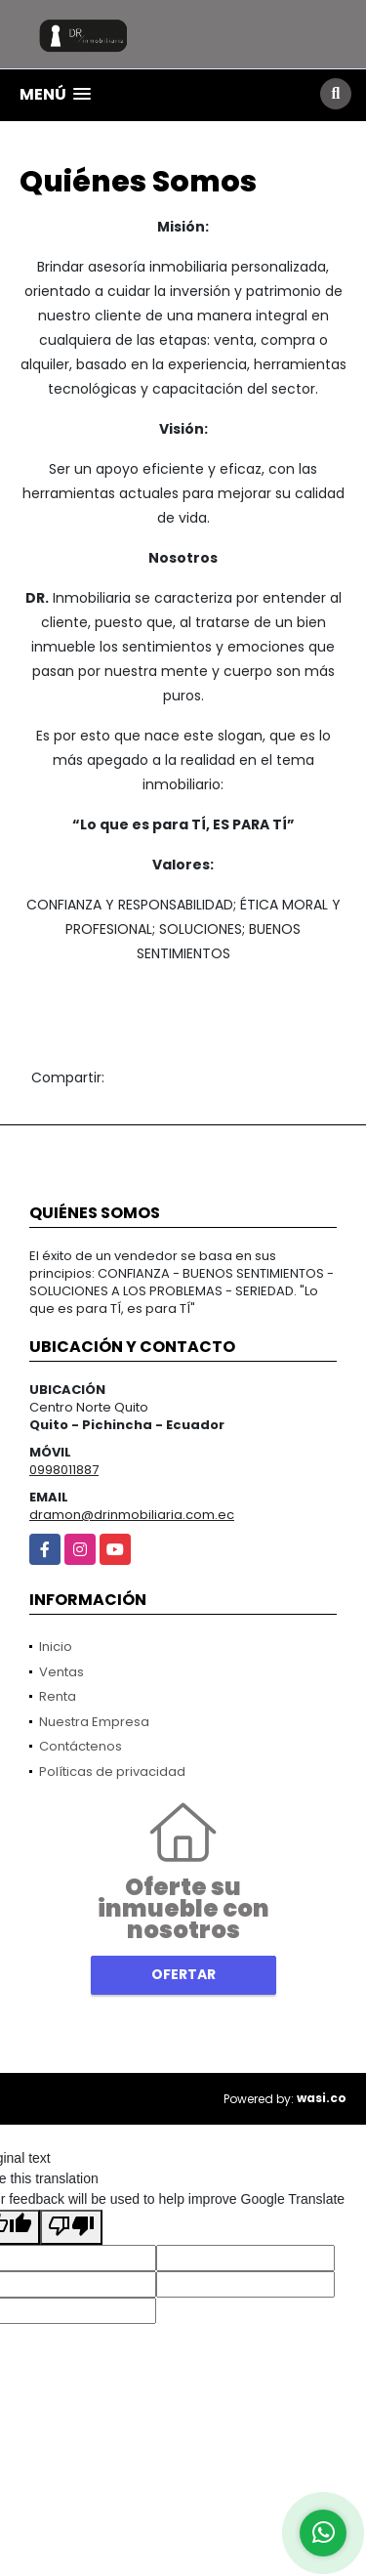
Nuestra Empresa (94, 1721)
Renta (57, 1696)
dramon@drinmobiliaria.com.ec (131, 1514)
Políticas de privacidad (112, 1771)
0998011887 (64, 1469)
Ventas (61, 1672)
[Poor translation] (71, 2227)
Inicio (55, 1646)
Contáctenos (80, 1746)
